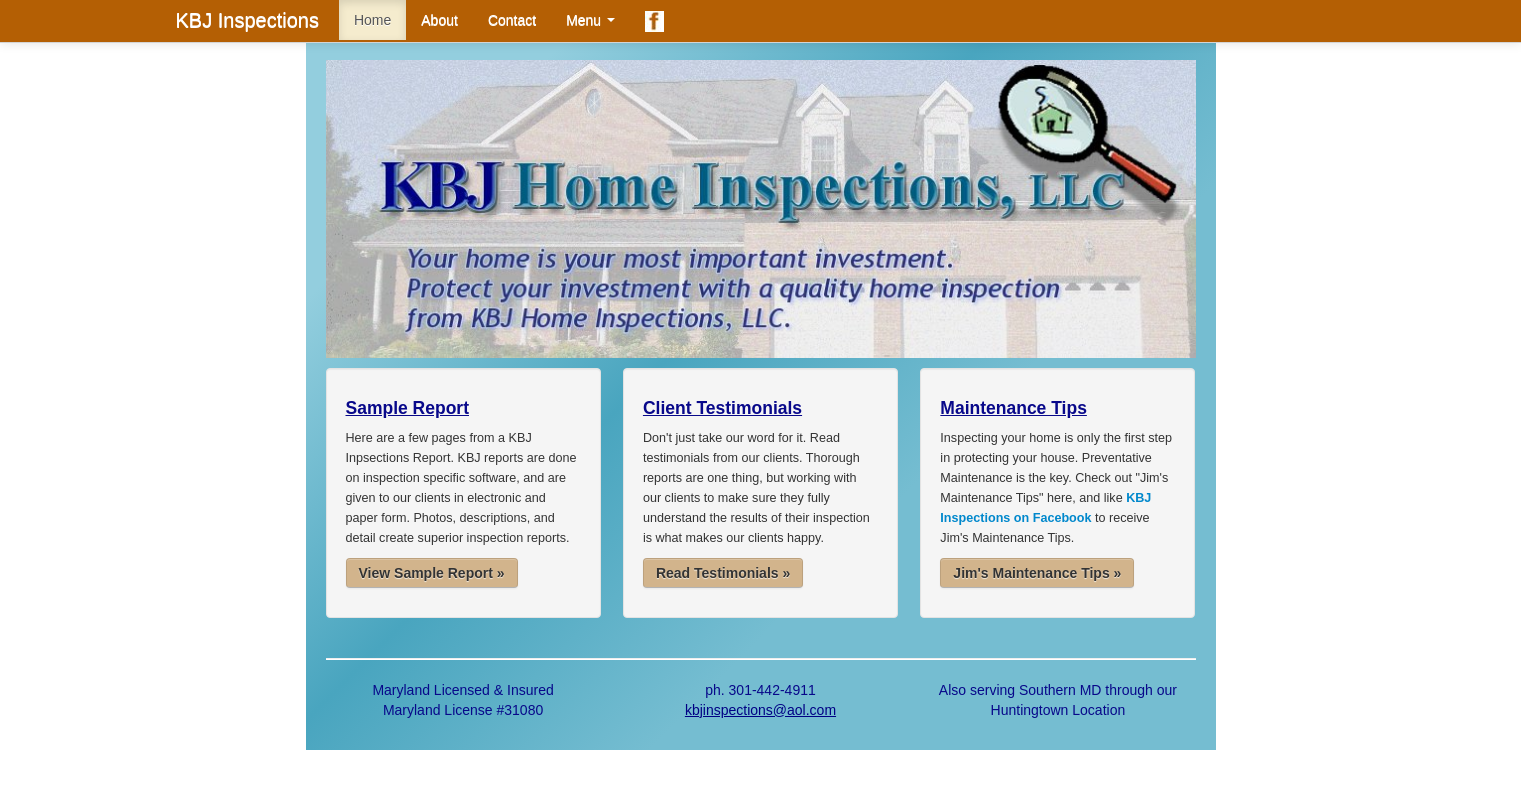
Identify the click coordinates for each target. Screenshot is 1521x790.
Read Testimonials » (723, 573)
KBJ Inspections (247, 20)
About (439, 20)
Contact (512, 20)
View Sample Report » (432, 573)
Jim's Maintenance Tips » (1037, 573)
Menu (590, 20)
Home (372, 20)
